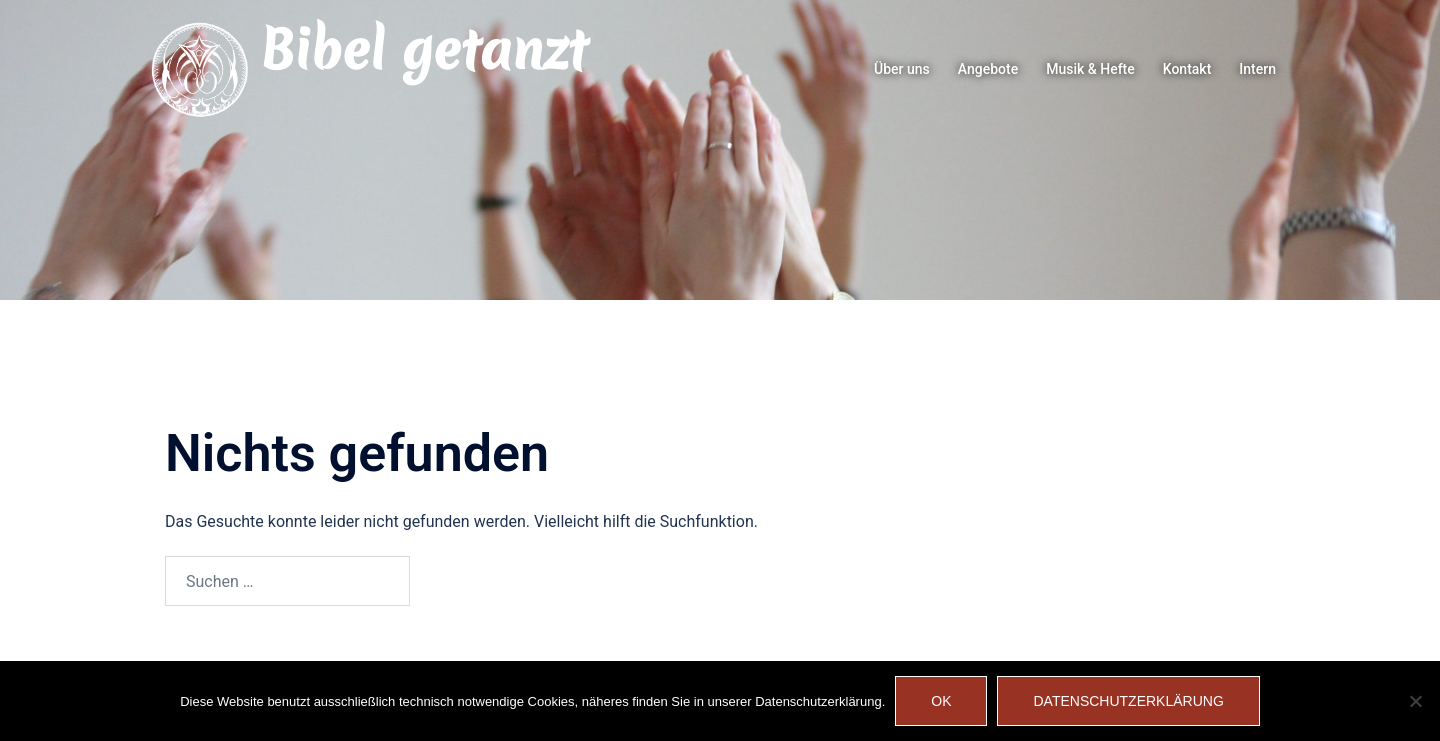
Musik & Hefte (1090, 69)
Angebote (988, 69)
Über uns (902, 69)
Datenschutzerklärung (1128, 701)
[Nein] (1415, 701)
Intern (1257, 69)
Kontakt (1187, 69)
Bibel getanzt (423, 50)
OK (941, 701)
